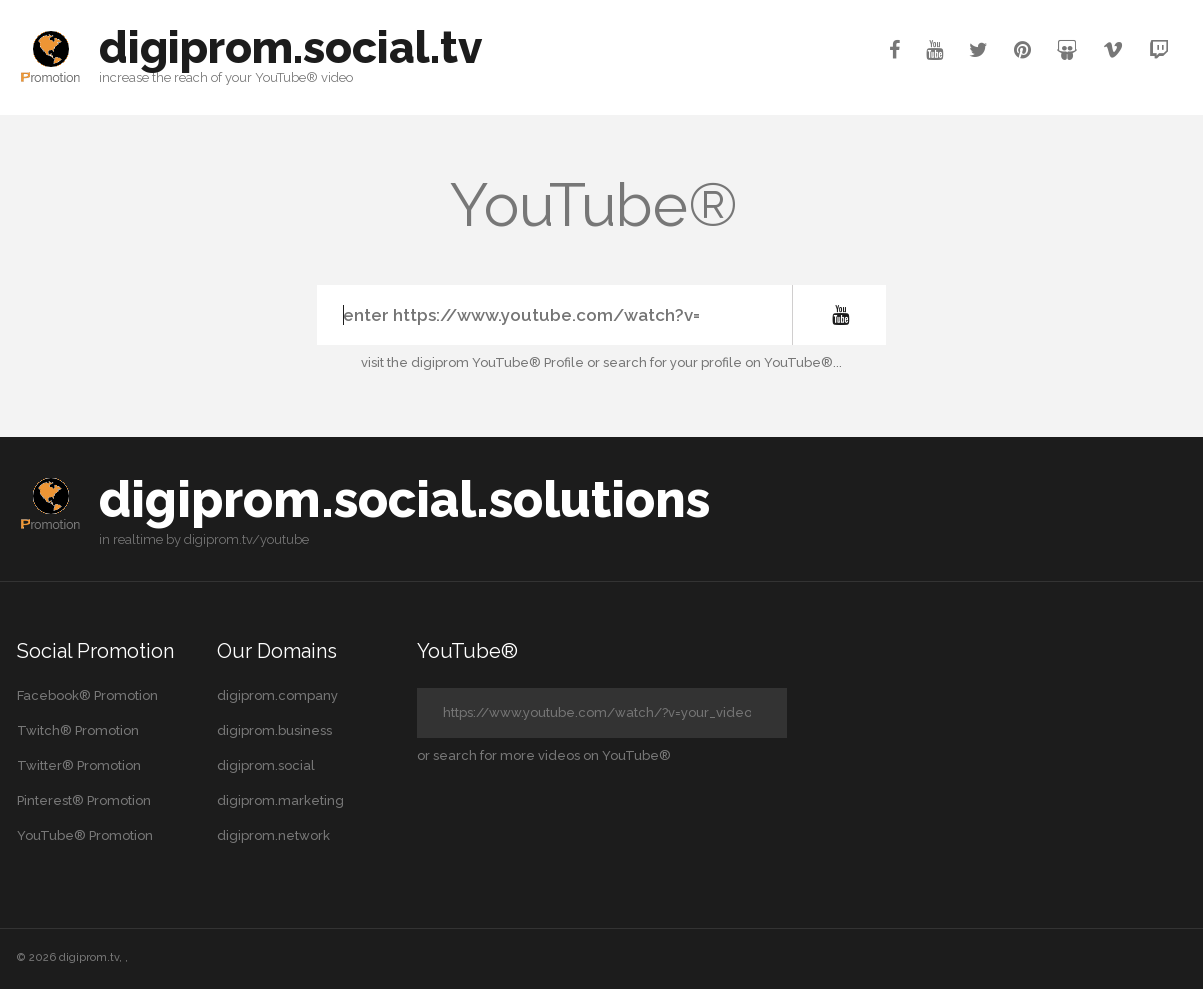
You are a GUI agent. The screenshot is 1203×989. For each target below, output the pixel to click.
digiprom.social (266, 765)
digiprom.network (273, 835)
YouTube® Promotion (85, 835)
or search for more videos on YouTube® (544, 755)
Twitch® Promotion (78, 730)
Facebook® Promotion (87, 695)
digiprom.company (277, 695)
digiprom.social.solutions (404, 499)
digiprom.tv (89, 957)
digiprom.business (274, 730)
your (238, 77)
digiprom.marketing (280, 800)
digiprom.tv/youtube (246, 539)
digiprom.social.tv (290, 47)
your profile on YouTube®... (756, 362)
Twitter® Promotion (79, 765)
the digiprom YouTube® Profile (485, 362)
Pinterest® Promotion (84, 800)
